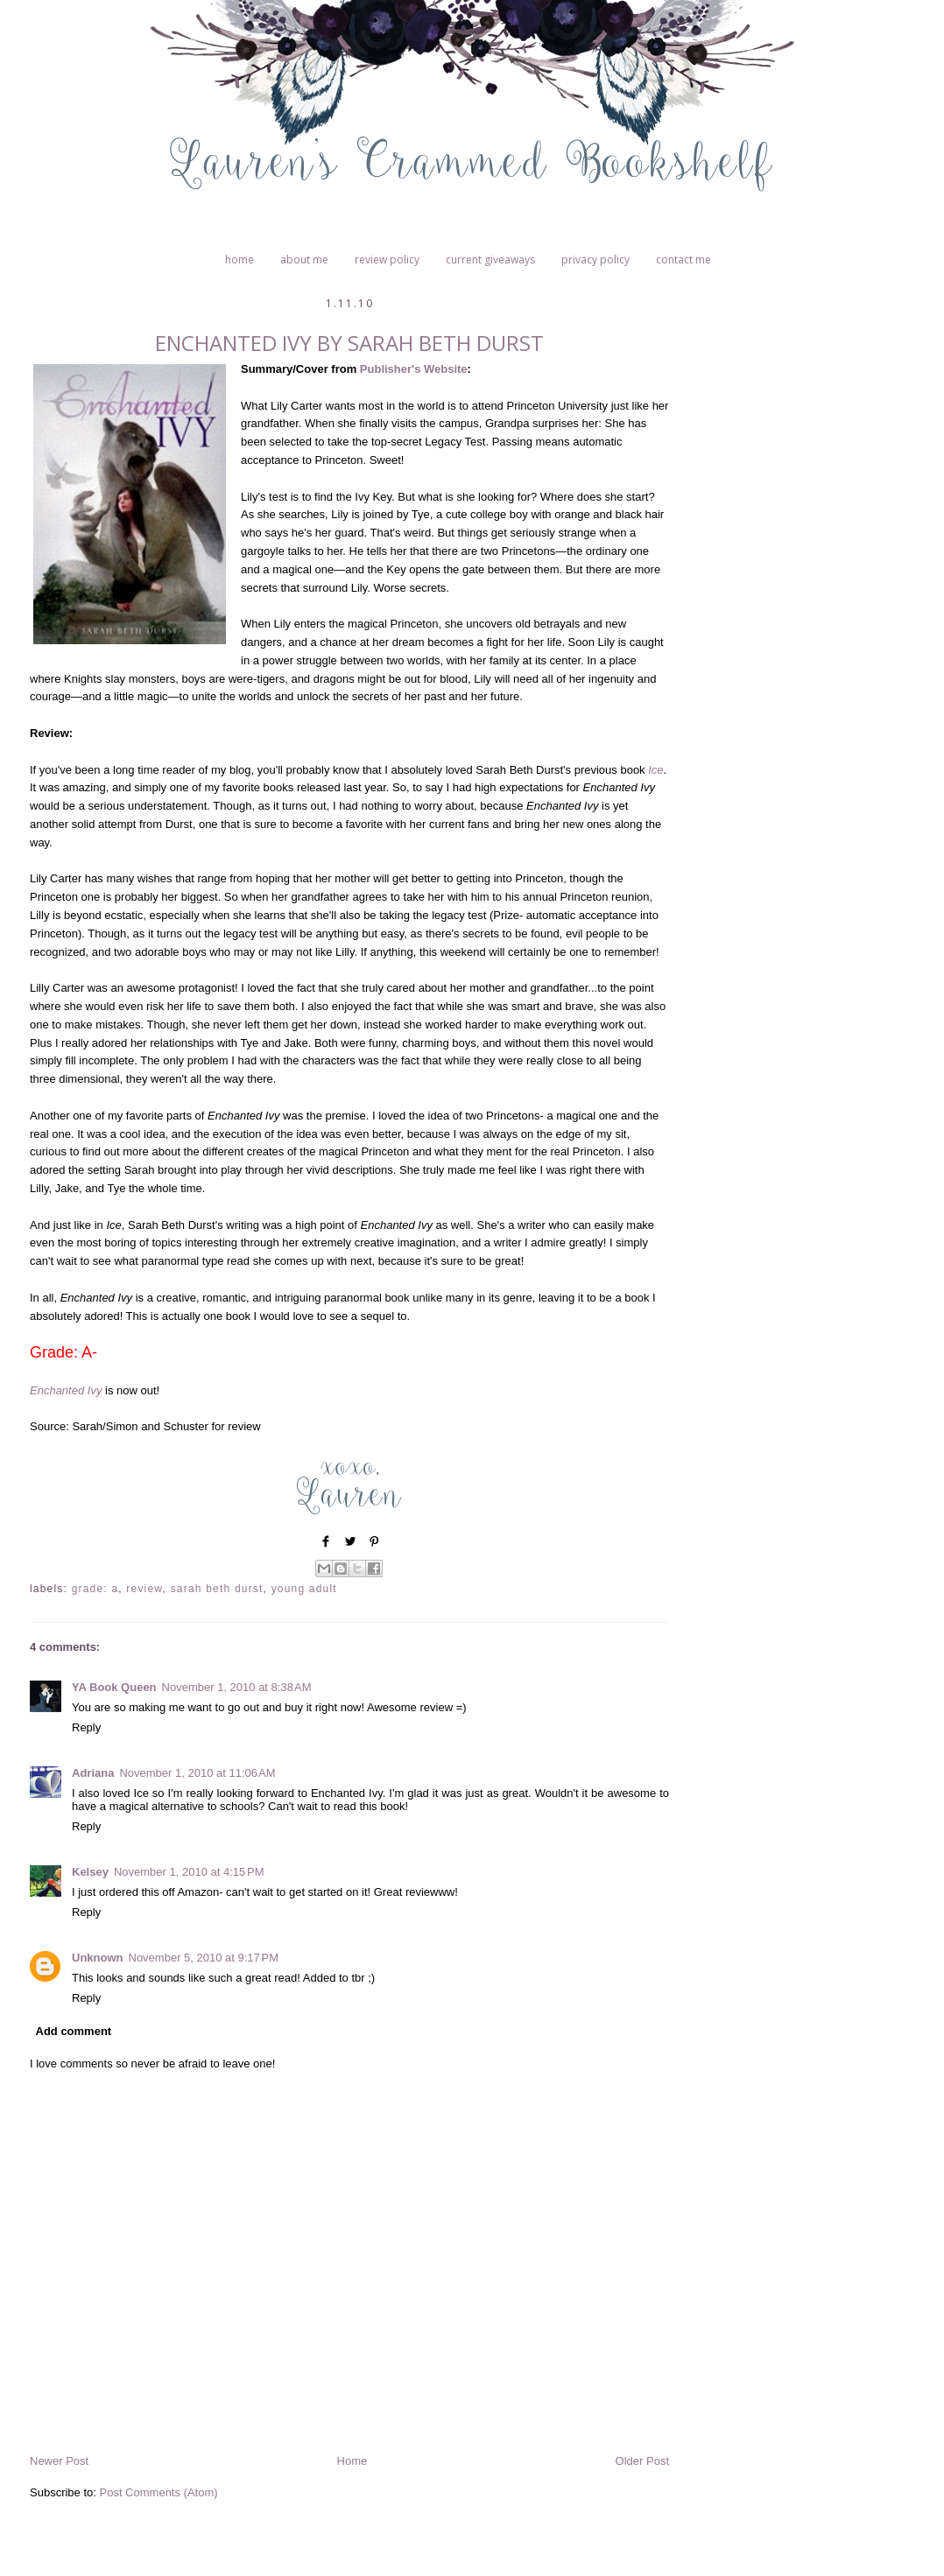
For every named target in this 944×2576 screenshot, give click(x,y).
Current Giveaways (490, 259)
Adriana (93, 1772)
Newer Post (59, 2460)
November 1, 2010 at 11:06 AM (197, 1772)
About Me (304, 259)
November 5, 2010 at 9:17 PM (204, 1957)
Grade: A (95, 1589)
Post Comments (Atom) (159, 2492)
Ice (655, 769)
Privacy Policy (595, 259)
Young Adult (304, 1589)
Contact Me (683, 259)
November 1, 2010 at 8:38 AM (237, 1687)
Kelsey (90, 1871)
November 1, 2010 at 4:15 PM (189, 1871)
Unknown (97, 1957)
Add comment (74, 2031)
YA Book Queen (114, 1687)
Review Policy (387, 259)
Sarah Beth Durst (217, 1589)
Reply (86, 1727)
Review (144, 1589)
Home (239, 259)
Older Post (642, 2460)
